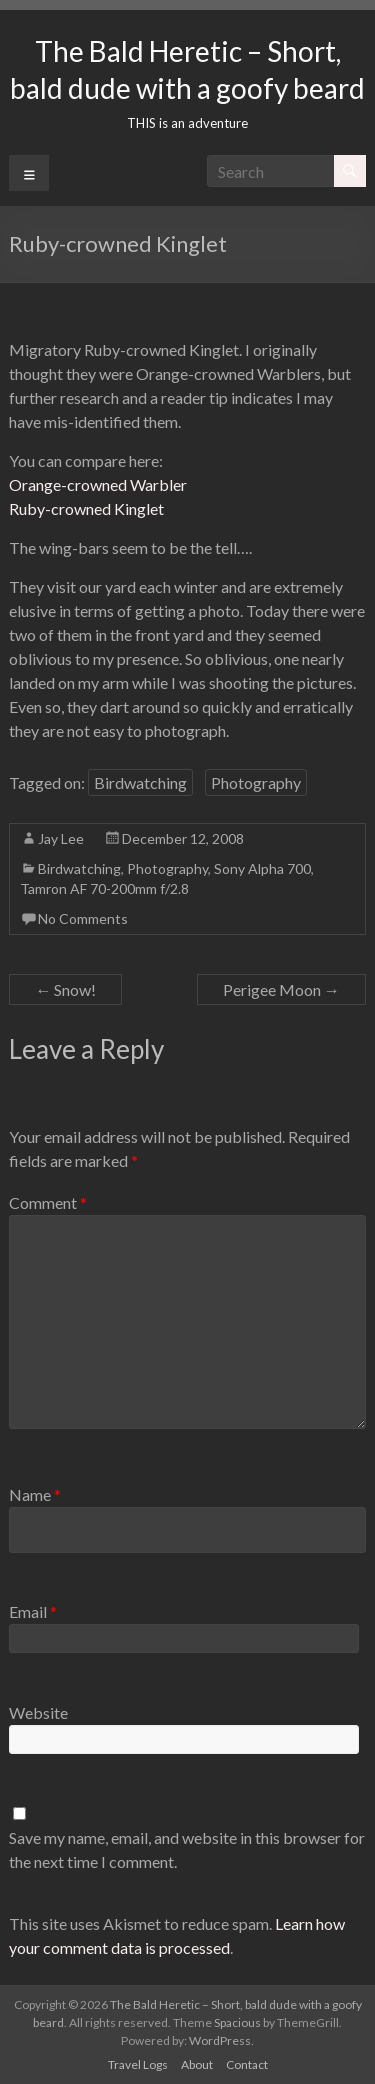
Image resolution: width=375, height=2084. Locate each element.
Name (35, 1494)
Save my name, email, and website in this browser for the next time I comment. (187, 1849)
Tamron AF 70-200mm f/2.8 (104, 888)
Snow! (65, 989)
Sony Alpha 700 (262, 868)
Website (38, 1712)
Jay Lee (61, 838)
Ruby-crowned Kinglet (86, 508)
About (197, 2064)
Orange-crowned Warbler (98, 484)
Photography (256, 782)
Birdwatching (140, 782)
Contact (247, 2064)
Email (33, 1611)
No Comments (83, 918)
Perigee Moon (281, 989)
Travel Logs (138, 2064)
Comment (48, 1202)
